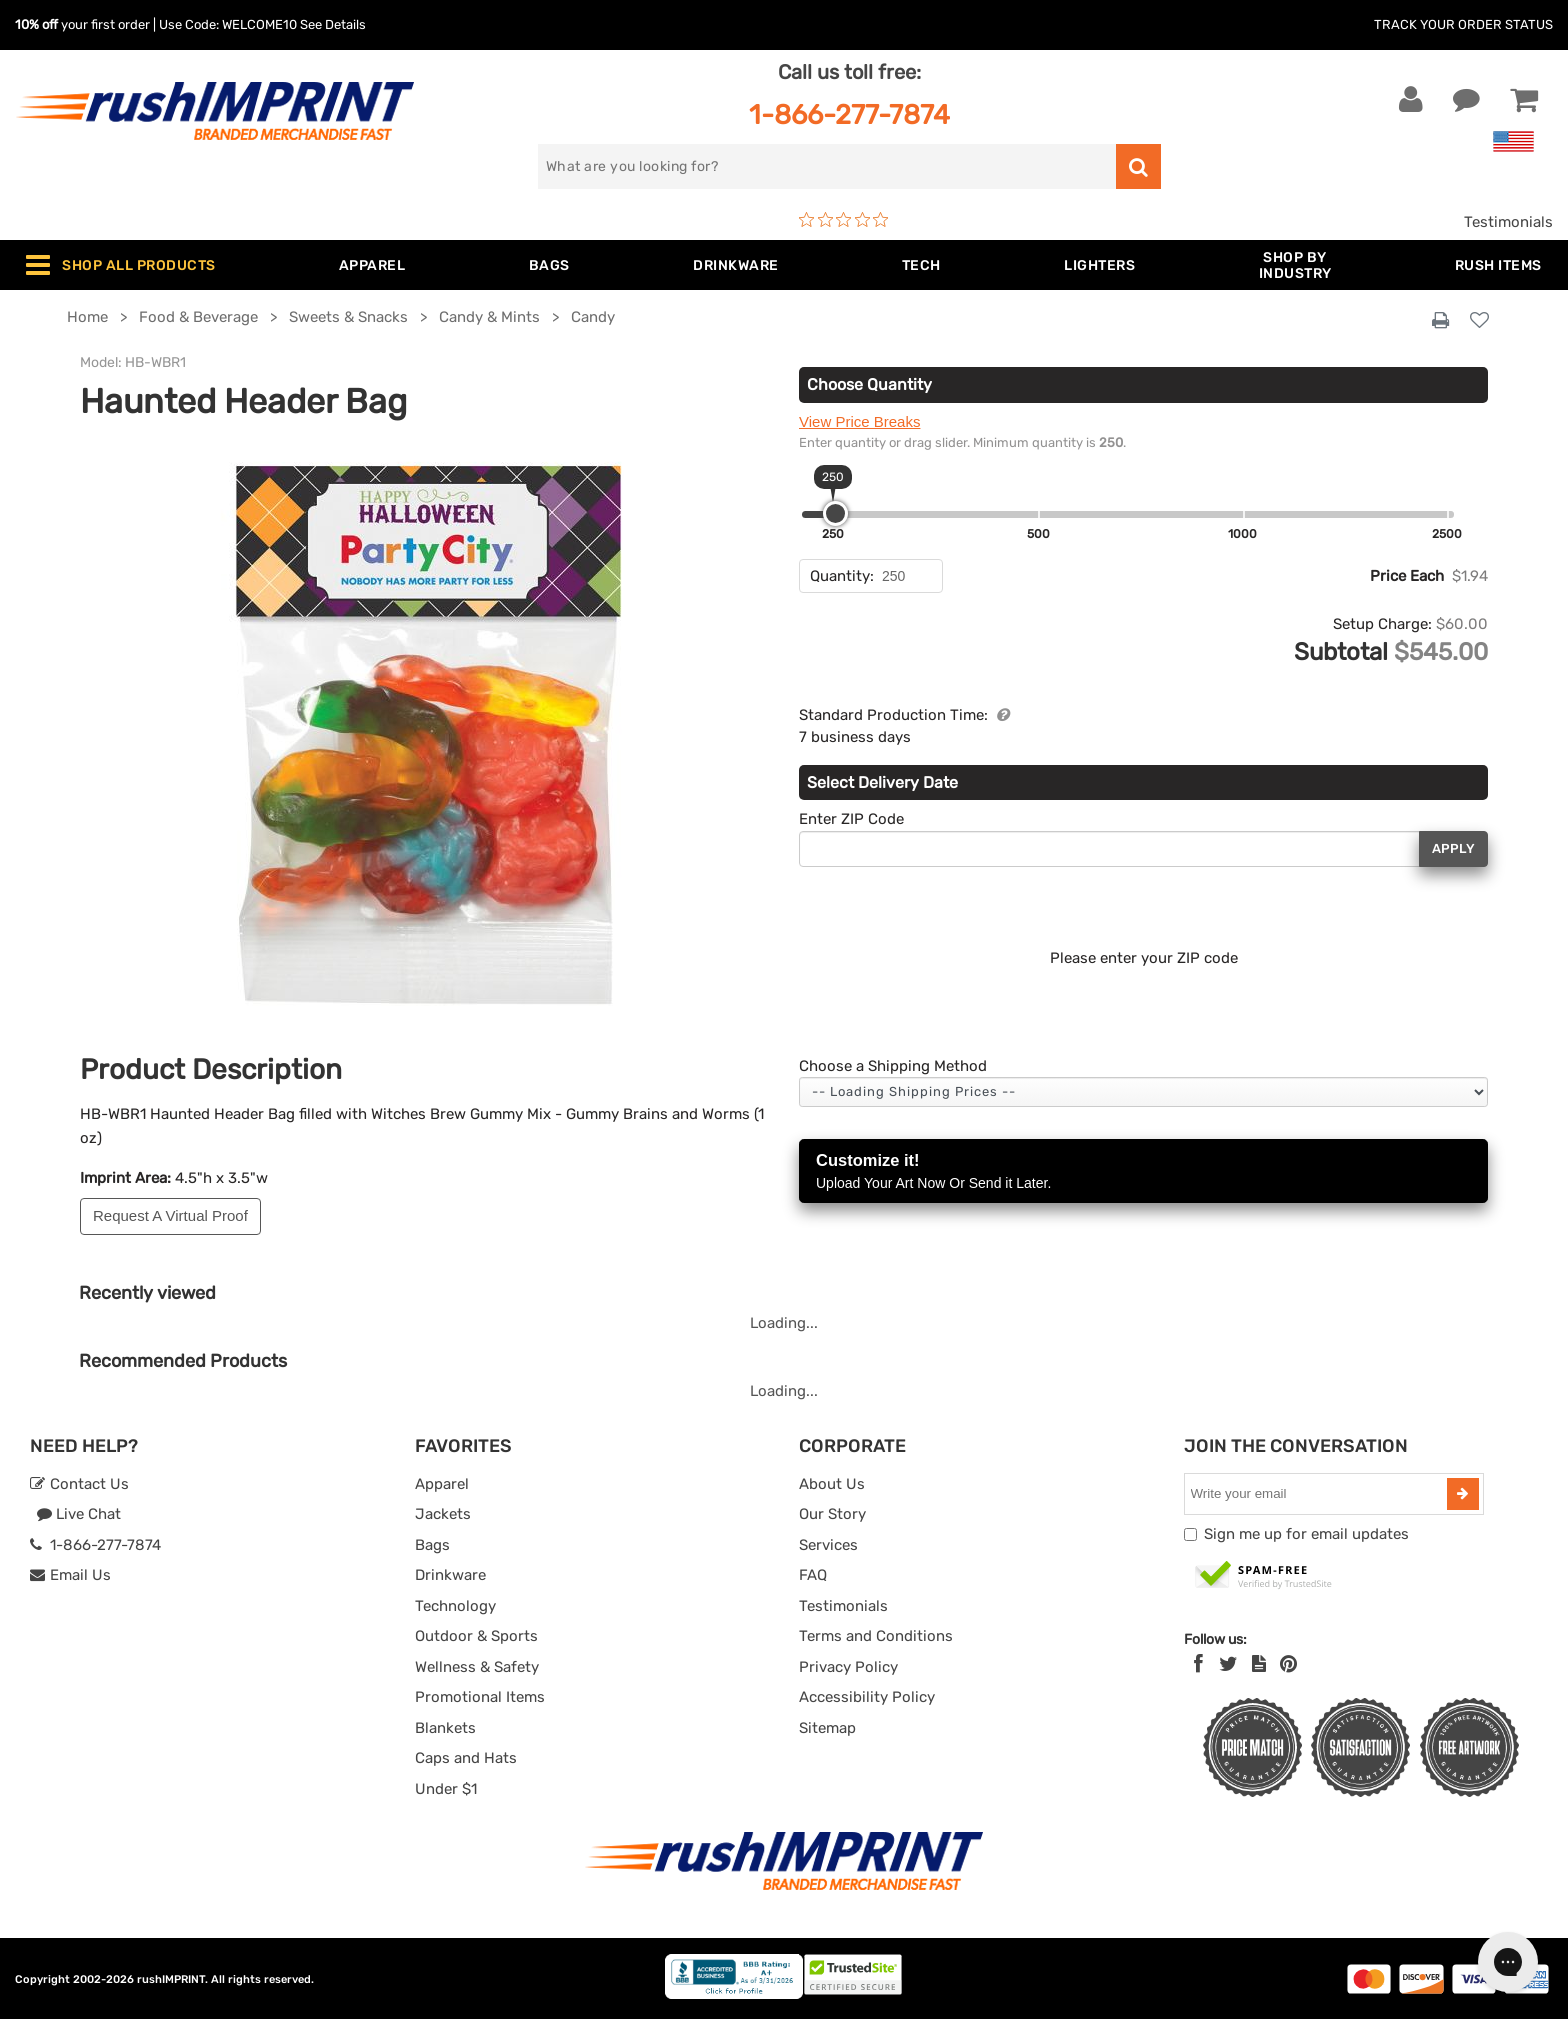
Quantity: (842, 576)
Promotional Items (480, 1697)
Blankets (445, 1728)
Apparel (442, 1484)
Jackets (443, 1514)
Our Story (832, 1514)
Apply (1453, 848)
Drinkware (450, 1575)
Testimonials (1508, 222)
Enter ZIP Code (851, 819)
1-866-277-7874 (849, 114)
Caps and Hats (466, 1758)
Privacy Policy (848, 1667)
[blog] (1259, 1664)
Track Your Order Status (1463, 24)
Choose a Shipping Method (893, 1066)
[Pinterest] (1288, 1664)
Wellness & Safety (477, 1667)
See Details (333, 24)
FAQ (813, 1575)
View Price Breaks (859, 421)
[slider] (835, 513)
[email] (1318, 1494)
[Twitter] (1228, 1664)
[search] (827, 166)
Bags (432, 1545)
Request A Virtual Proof (170, 1215)
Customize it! (1143, 1172)
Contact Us (79, 1484)
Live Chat (78, 1514)
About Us (832, 1484)
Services (828, 1545)
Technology (455, 1606)
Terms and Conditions (876, 1636)
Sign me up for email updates (1306, 1534)
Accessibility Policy (867, 1697)
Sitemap (827, 1728)
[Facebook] (1198, 1664)
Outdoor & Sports (476, 1636)
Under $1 (446, 1789)
